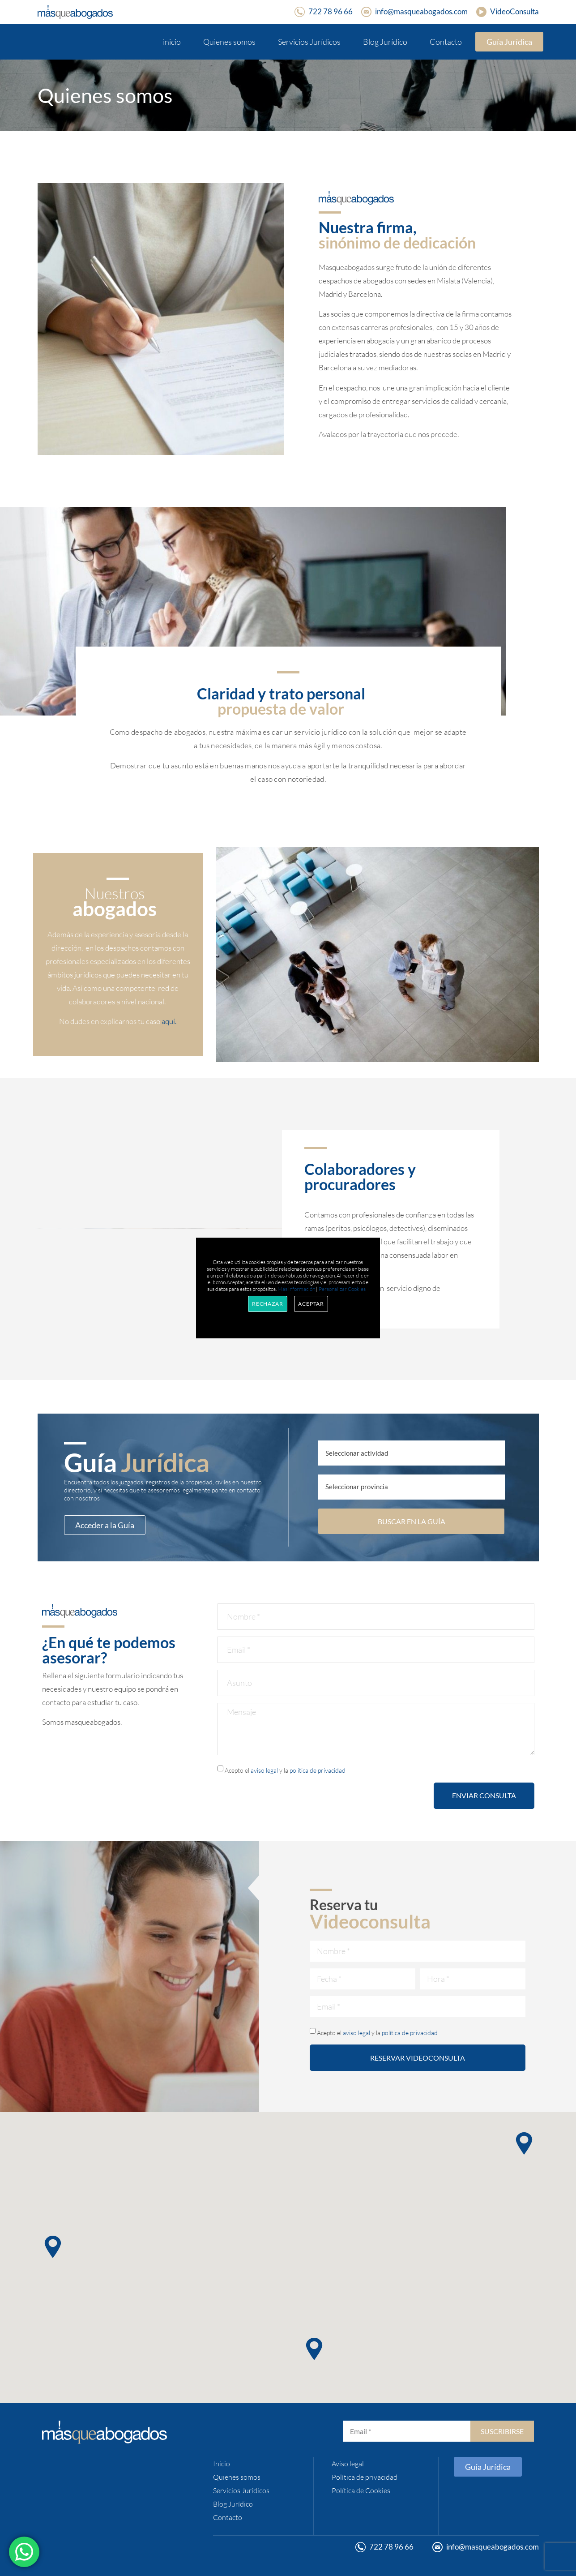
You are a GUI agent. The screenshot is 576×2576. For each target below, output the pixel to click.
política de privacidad (318, 1770)
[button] (314, 2349)
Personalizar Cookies (342, 1289)
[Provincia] (411, 1486)
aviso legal (263, 1770)
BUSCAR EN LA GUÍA (411, 1521)
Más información (296, 1289)
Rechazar (267, 1303)
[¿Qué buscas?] (411, 1452)
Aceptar (311, 1303)
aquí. (169, 1021)
